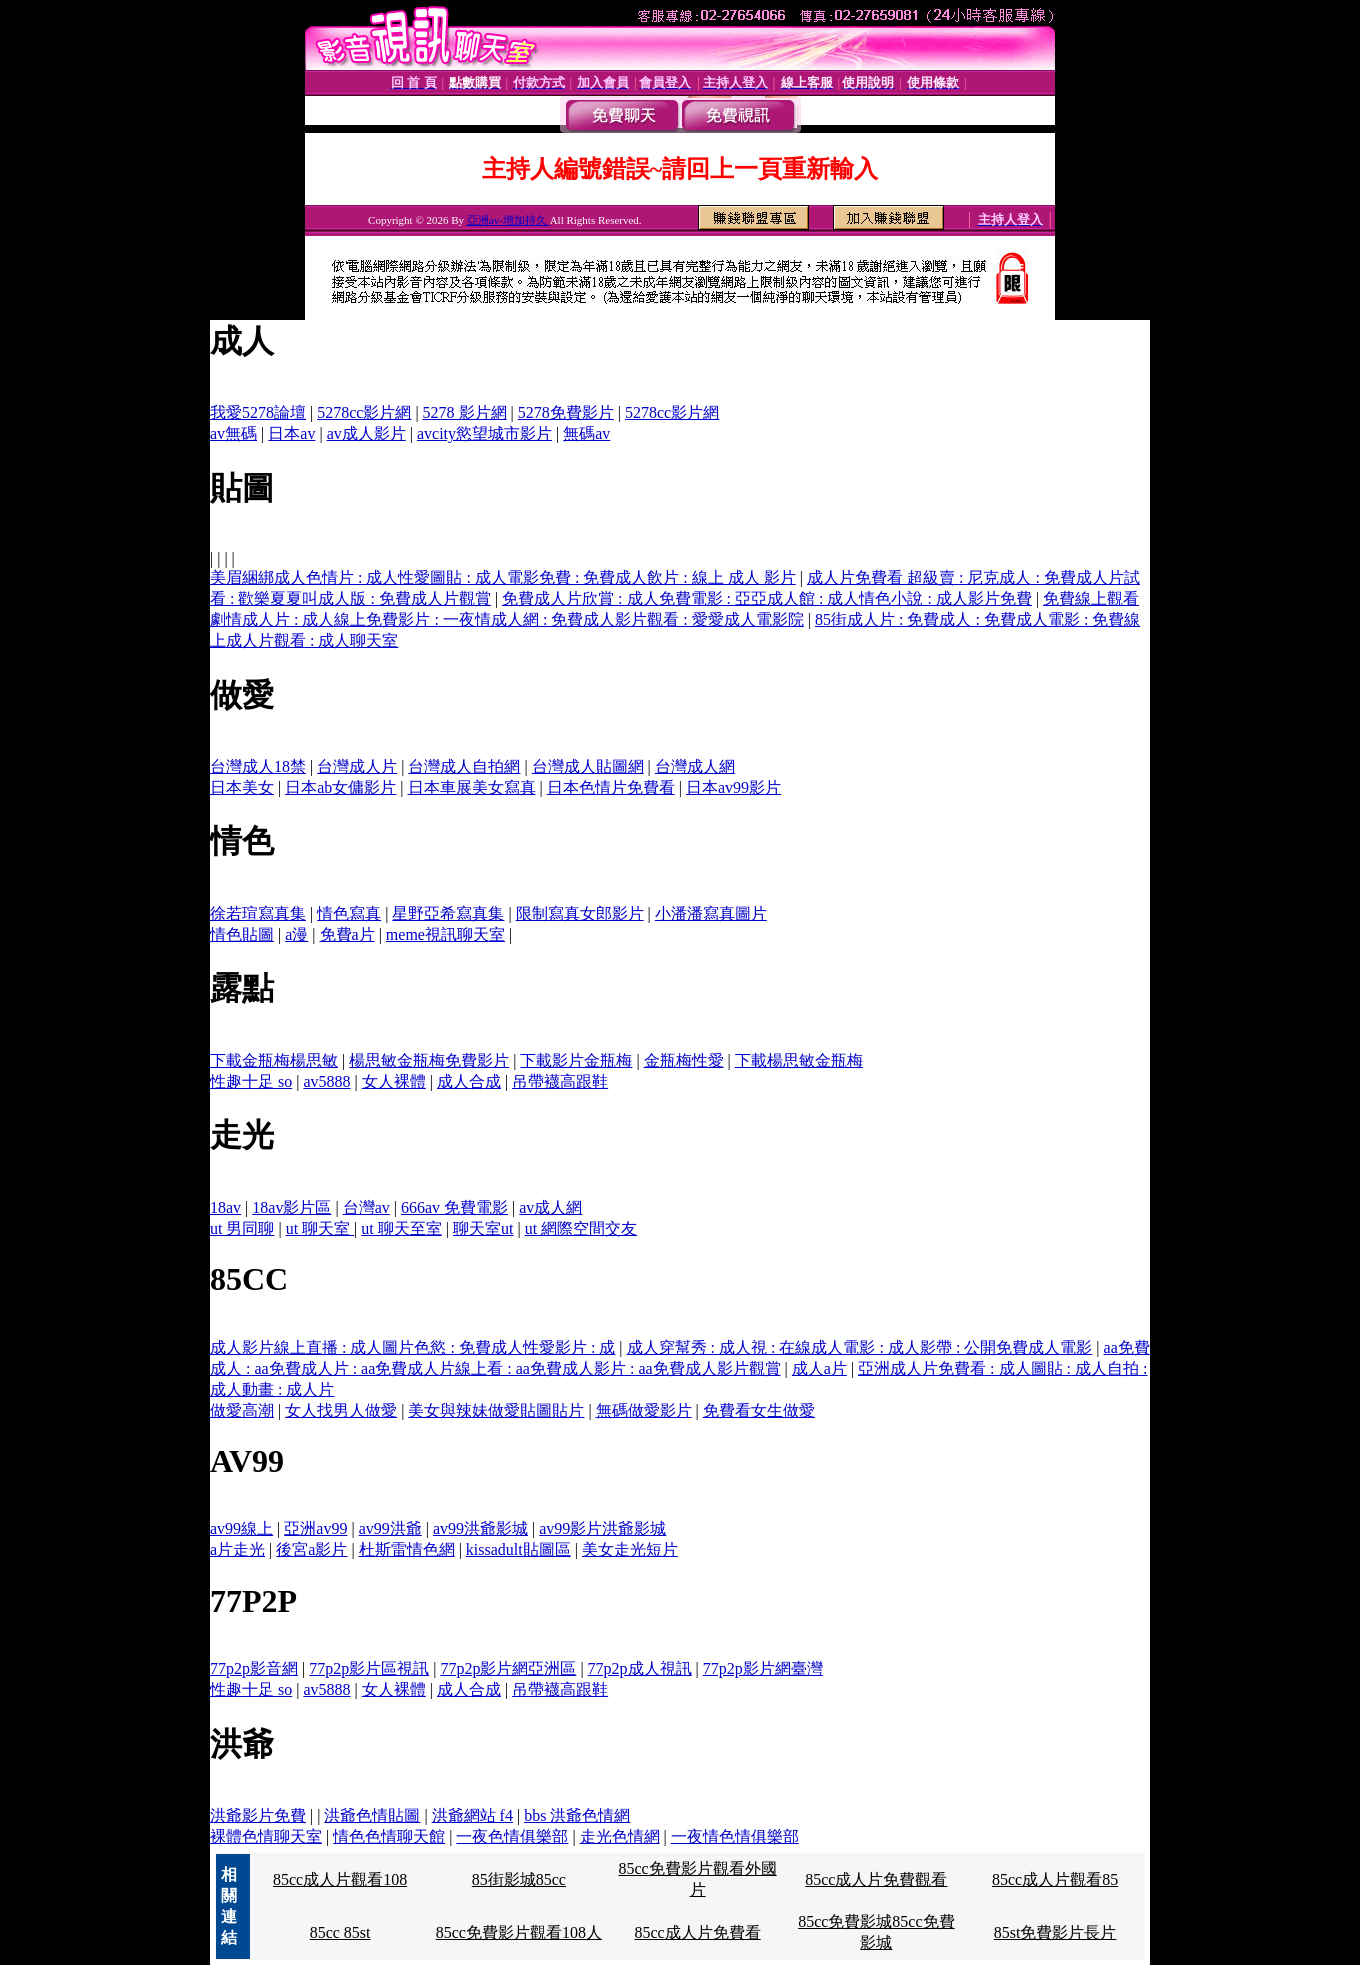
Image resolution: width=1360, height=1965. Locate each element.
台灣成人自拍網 (464, 766)
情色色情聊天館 (389, 1836)
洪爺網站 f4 (472, 1815)
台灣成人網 (695, 766)
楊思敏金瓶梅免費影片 (429, 1060)
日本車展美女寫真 (472, 787)
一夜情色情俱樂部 (735, 1836)
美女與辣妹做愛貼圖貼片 (496, 1410)
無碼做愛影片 (644, 1410)
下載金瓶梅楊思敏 (274, 1060)
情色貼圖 (242, 934)
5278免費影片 (566, 412)
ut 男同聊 (242, 1228)
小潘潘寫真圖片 (711, 913)
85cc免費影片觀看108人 (519, 1932)
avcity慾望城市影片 (484, 433)
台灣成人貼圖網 (588, 766)
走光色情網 (620, 1836)
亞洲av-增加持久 (508, 220)
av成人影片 (366, 433)
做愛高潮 (242, 1410)
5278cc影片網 (364, 412)
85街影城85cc (519, 1879)
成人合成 (469, 1081)
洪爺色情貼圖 (372, 1815)
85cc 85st (340, 1932)
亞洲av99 (315, 1528)
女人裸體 (394, 1081)
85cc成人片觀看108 (340, 1879)
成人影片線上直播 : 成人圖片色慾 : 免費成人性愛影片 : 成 (412, 1347)
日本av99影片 (733, 787)
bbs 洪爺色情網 (577, 1815)
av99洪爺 (390, 1528)
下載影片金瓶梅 (576, 1060)
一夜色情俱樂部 (512, 1836)
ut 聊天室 (320, 1228)
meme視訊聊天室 (445, 934)
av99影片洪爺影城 (602, 1528)
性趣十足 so (251, 1081)
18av (225, 1207)
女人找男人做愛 (341, 1410)
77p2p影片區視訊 (369, 1668)
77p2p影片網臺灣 (763, 1668)
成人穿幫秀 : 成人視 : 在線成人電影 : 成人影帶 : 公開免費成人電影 (860, 1347)
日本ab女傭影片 (340, 787)
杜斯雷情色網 (407, 1549)
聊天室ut (483, 1228)
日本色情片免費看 (611, 787)
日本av (291, 433)
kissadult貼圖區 (518, 1549)
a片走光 (237, 1549)
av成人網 (550, 1207)
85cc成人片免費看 (697, 1932)
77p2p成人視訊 (640, 1668)
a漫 (296, 934)
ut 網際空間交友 (581, 1228)
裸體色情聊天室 (266, 1836)
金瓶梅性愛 (684, 1060)
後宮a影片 (311, 1549)
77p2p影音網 (254, 1668)
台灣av (366, 1207)
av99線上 (241, 1528)
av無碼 (233, 433)
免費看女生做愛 (759, 1410)
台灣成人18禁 (258, 766)
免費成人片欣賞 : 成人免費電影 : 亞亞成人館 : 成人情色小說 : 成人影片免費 (767, 598)
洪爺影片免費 (258, 1815)
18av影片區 (291, 1207)
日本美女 (242, 787)
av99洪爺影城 (480, 1528)
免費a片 (347, 934)
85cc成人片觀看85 (1055, 1879)
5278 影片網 (465, 412)
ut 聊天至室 (401, 1228)
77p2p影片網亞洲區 (508, 1668)
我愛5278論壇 (258, 412)
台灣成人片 (357, 766)
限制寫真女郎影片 (580, 913)
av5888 (326, 1081)
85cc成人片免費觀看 (876, 1879)
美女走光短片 (630, 1549)
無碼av (586, 433)
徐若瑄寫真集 (258, 913)
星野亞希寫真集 (448, 913)
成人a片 (819, 1368)
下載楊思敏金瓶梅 (799, 1060)
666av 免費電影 (454, 1207)
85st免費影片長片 (1055, 1932)
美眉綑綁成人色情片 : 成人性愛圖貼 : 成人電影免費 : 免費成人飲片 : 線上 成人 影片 (503, 577)
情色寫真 (349, 913)
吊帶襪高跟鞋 (560, 1081)
